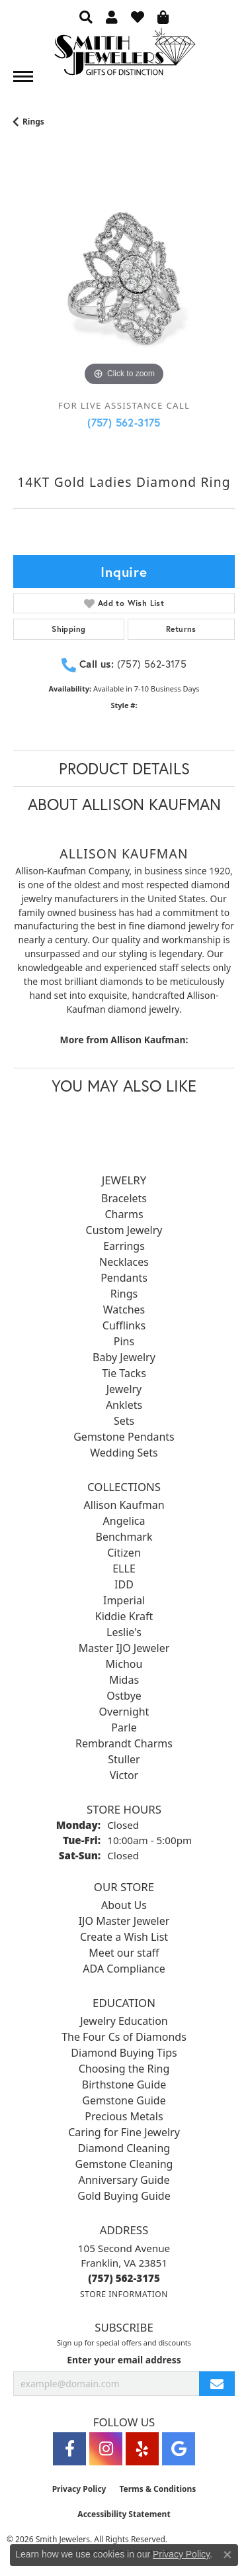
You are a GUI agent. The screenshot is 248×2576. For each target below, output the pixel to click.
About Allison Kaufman (124, 804)
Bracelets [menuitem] (124, 1198)
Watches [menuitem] (124, 1309)
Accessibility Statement (123, 2514)
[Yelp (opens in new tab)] (142, 2448)
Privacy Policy (79, 2489)
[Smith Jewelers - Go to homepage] (124, 55)
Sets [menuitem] (124, 1421)
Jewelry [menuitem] (124, 1389)
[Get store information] (124, 2294)
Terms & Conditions (157, 2489)
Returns (181, 629)
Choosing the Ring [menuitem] (124, 2068)
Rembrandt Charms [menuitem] (124, 1743)
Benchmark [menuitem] (124, 1536)
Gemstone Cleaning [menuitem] (124, 2164)
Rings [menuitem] (124, 1293)
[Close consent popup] (227, 2555)
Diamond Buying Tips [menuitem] (124, 2052)
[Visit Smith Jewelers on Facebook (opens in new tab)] (69, 2448)
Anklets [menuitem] (124, 1405)
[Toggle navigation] (23, 76)
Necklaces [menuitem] (124, 1262)
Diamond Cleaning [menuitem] (124, 2148)
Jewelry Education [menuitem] (123, 2021)
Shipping (68, 629)
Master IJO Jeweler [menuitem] (124, 1648)
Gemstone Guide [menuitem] (123, 2100)
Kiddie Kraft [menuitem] (124, 1616)
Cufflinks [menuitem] (124, 1325)
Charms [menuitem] (123, 1214)
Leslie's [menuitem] (124, 1632)
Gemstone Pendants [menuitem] (124, 1436)
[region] (124, 278)
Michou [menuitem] (124, 1664)
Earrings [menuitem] (124, 1246)
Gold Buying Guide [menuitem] (123, 2196)
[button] (86, 16)
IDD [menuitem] (124, 1584)
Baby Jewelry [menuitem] (124, 1357)
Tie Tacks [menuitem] (124, 1373)
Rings (33, 121)
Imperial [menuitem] (124, 1600)
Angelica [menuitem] (124, 1521)
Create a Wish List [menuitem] (124, 1937)
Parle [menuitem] (123, 1727)
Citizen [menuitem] (124, 1552)
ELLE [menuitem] (124, 1568)
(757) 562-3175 (124, 422)
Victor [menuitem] (124, 1775)
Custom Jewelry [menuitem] (124, 1230)
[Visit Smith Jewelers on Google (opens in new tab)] (178, 2448)
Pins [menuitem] (124, 1341)
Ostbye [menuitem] (124, 1695)
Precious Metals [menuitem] (124, 2116)
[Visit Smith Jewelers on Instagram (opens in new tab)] (105, 2448)
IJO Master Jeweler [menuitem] (124, 1921)
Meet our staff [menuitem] (124, 1952)
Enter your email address (124, 2359)
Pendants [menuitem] (124, 1277)
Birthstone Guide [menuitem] (124, 2084)
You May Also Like (124, 1085)
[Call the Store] (124, 2278)
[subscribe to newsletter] (217, 2383)
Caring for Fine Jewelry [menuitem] (124, 2132)
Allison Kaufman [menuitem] (123, 1505)
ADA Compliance (124, 1968)
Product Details (124, 768)
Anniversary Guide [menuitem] (124, 2180)
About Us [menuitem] (124, 1905)
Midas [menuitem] (124, 1680)
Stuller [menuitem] (124, 1759)
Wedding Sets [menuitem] (124, 1452)
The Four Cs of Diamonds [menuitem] (124, 2037)
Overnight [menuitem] (124, 1711)
